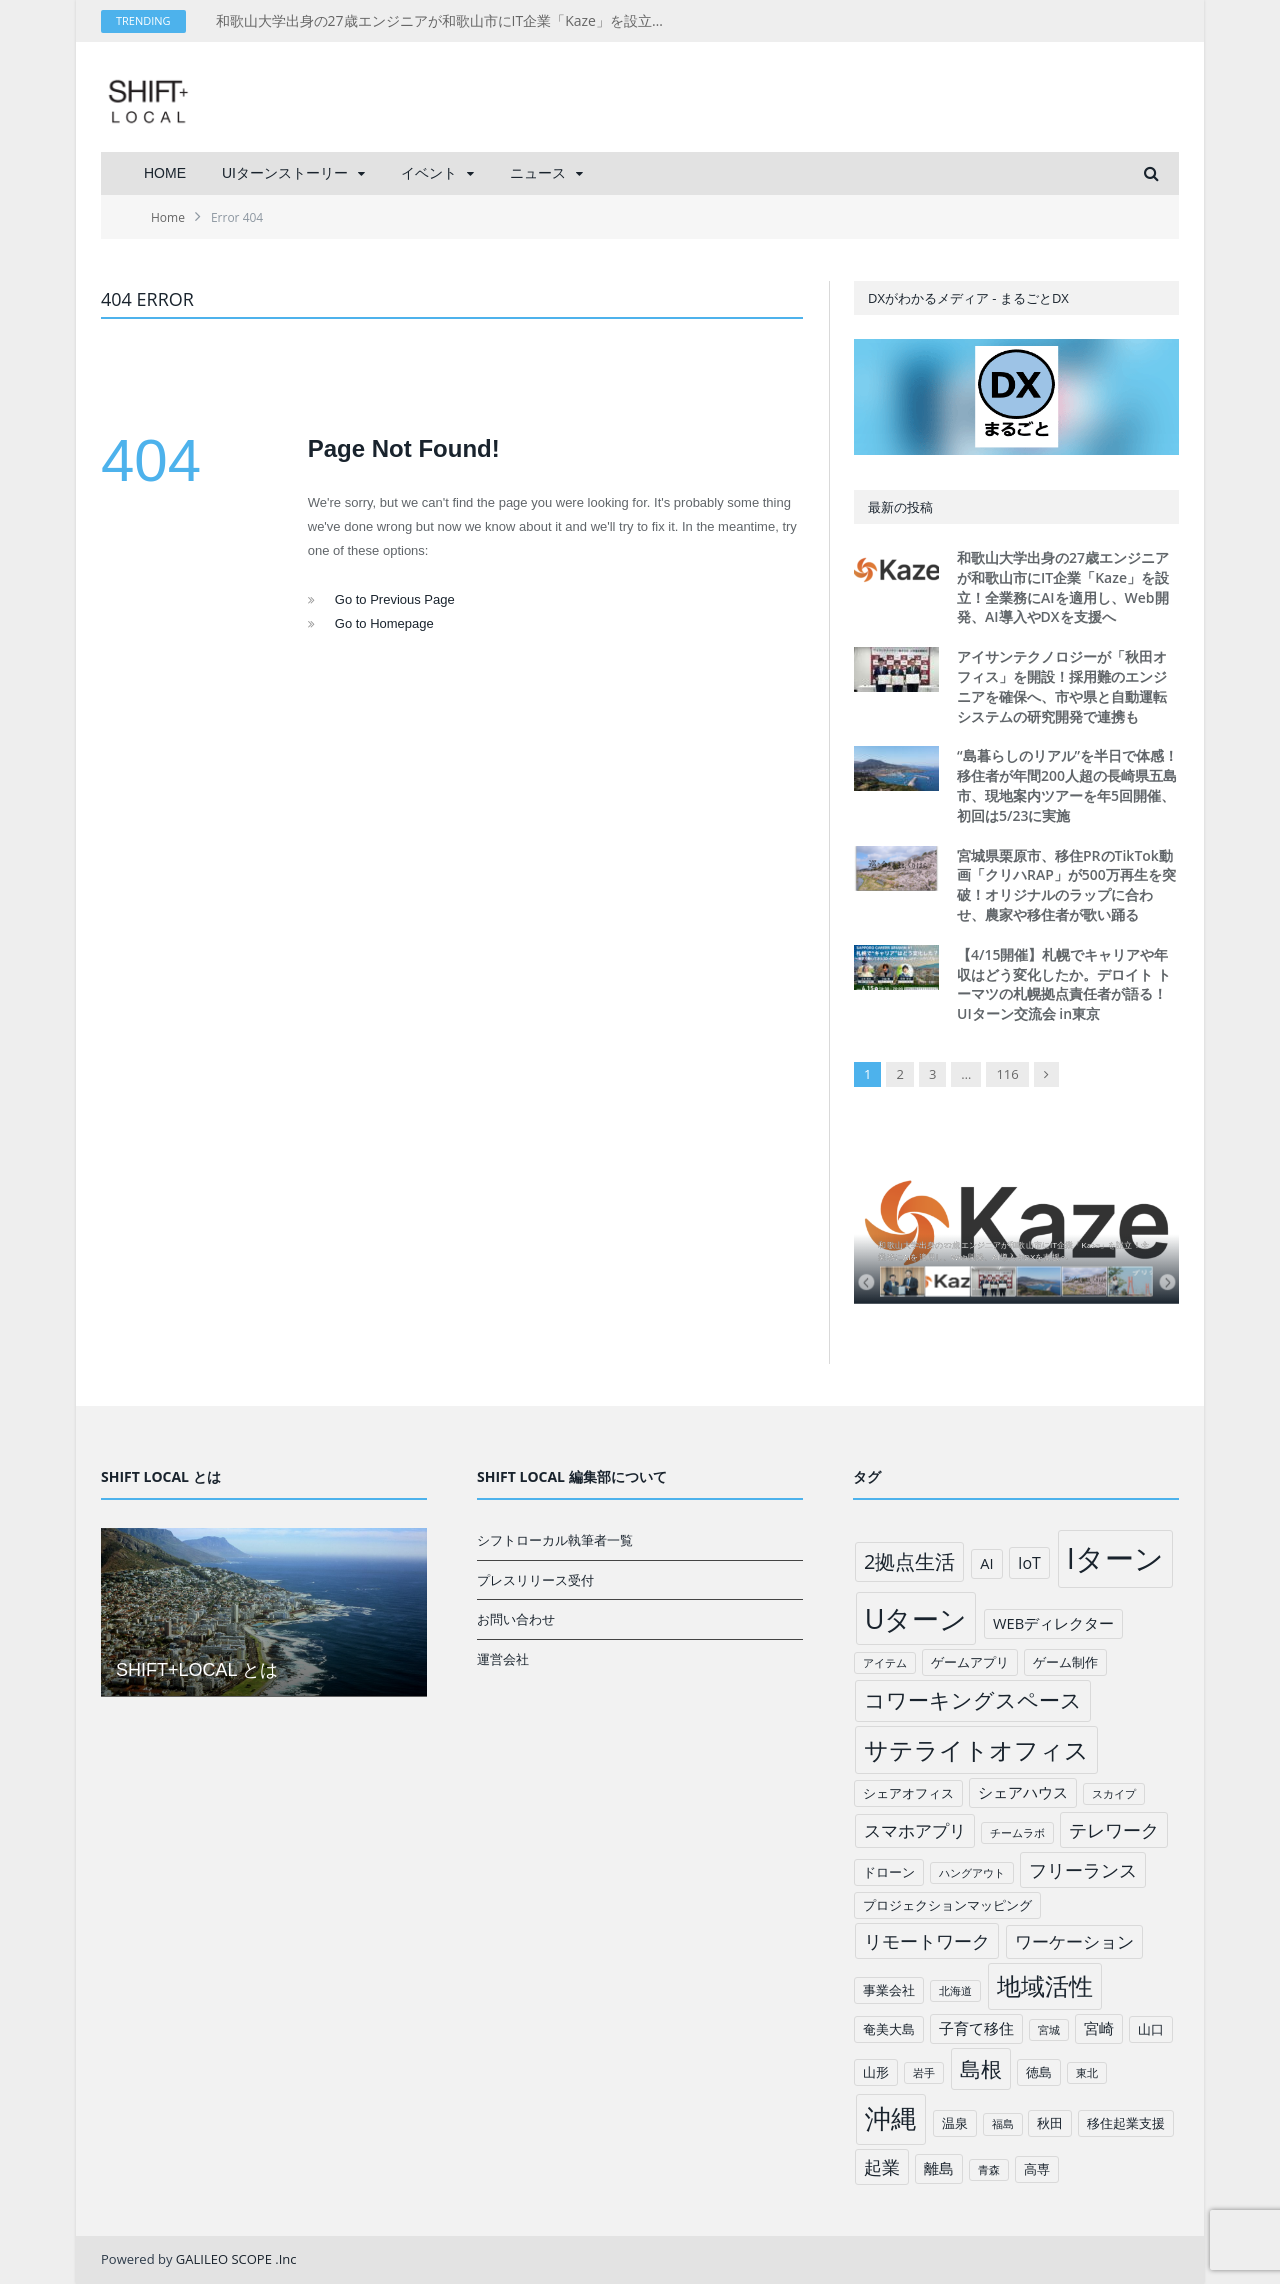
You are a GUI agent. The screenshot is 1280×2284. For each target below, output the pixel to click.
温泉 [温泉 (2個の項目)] (955, 2123)
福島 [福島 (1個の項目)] (1003, 2124)
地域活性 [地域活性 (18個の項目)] (1045, 1986)
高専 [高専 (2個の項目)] (1037, 2169)
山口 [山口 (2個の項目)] (1151, 2029)
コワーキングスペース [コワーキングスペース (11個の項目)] (973, 1700)
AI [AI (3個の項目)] (986, 1563)
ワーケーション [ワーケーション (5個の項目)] (1074, 1941)
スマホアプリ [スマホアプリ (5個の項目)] (915, 1830)
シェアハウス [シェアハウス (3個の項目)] (1023, 1792)
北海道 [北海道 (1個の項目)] (955, 1991)
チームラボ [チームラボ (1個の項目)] (1017, 1833)
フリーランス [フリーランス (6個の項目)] (1083, 1870)
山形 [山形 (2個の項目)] (876, 2072)
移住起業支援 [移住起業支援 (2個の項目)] (1126, 2123)
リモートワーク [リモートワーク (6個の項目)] (927, 1941)
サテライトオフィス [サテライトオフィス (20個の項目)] (976, 1749)
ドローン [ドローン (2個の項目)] (889, 1872)
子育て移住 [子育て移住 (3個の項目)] (976, 2028)
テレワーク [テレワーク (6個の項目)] (1114, 1830)
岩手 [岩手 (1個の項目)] (924, 2073)
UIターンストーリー (285, 173)
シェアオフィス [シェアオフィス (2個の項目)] (908, 1793)
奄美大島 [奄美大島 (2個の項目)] (889, 2029)
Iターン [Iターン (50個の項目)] (1115, 1558)
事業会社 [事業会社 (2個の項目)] (889, 1990)
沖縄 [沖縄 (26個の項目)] (891, 2118)
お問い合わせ (516, 1619)
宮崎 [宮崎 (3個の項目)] (1099, 2028)
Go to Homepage (384, 623)
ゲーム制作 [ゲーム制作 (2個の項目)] (1065, 1662)
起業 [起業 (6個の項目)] (882, 2167)
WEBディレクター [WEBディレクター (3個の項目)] (1053, 1623)
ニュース (538, 173)
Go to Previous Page (395, 599)
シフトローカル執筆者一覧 (555, 1540)
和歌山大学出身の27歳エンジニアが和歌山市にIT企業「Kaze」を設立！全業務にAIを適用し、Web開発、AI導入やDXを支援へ (446, 21)
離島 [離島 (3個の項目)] (939, 2168)
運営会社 (503, 1659)
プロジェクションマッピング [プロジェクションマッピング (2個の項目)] (947, 1905)
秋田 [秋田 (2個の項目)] (1050, 2123)
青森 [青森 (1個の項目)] (989, 2170)
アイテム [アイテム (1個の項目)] (885, 1663)
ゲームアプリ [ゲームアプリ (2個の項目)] (970, 1662)
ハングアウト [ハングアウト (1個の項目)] (972, 1873)
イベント (429, 173)
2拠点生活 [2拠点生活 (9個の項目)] (909, 1561)
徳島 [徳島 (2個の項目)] (1039, 2072)
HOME (165, 173)
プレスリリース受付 (535, 1580)
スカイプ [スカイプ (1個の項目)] (1114, 1794)
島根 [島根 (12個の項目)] (981, 2068)
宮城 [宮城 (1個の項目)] (1049, 2030)
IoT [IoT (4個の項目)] (1029, 1563)
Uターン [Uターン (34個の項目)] (916, 1618)
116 (1007, 1074)
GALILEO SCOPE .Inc (236, 2259)
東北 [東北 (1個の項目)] (1087, 2073)
